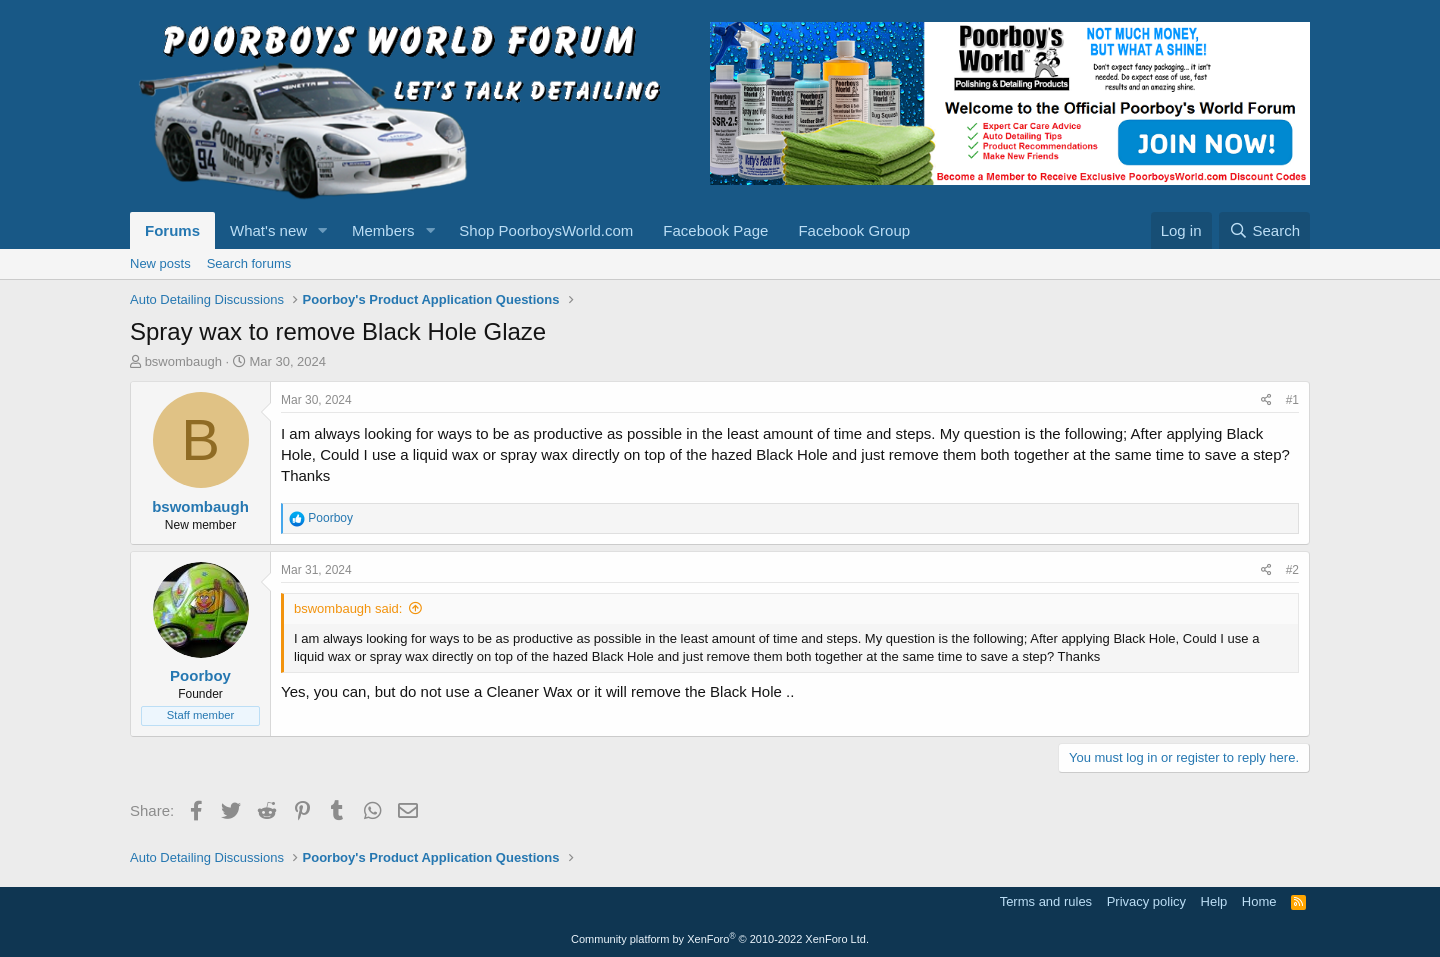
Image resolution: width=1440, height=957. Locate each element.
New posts (160, 263)
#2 (1292, 570)
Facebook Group (854, 230)
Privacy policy (1146, 901)
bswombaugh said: (348, 608)
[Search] (1264, 230)
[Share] (1266, 400)
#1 (1292, 400)
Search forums (249, 263)
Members (383, 230)
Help (1214, 901)
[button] (323, 230)
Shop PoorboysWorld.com (546, 230)
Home (1259, 901)
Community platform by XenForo (720, 939)
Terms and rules (1046, 901)
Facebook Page (715, 230)
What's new (268, 230)
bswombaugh (183, 361)
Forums (172, 230)
